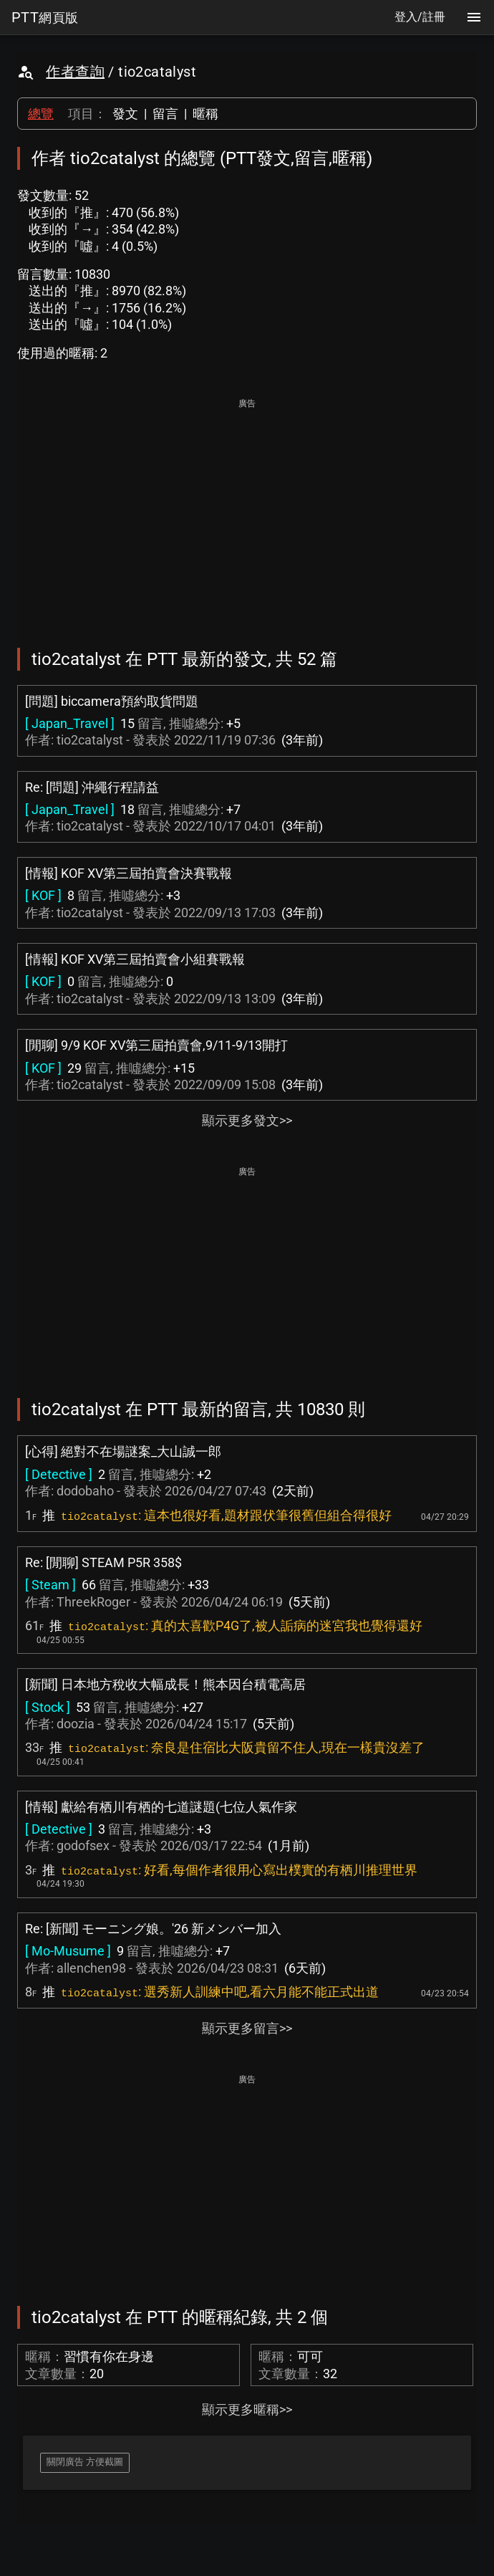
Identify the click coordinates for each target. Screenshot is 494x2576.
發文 (125, 113)
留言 (165, 113)
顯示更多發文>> (247, 1120)
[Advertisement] (247, 513)
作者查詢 (75, 71)
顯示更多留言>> (247, 2028)
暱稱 (205, 113)
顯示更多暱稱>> (247, 2409)
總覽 (41, 113)
